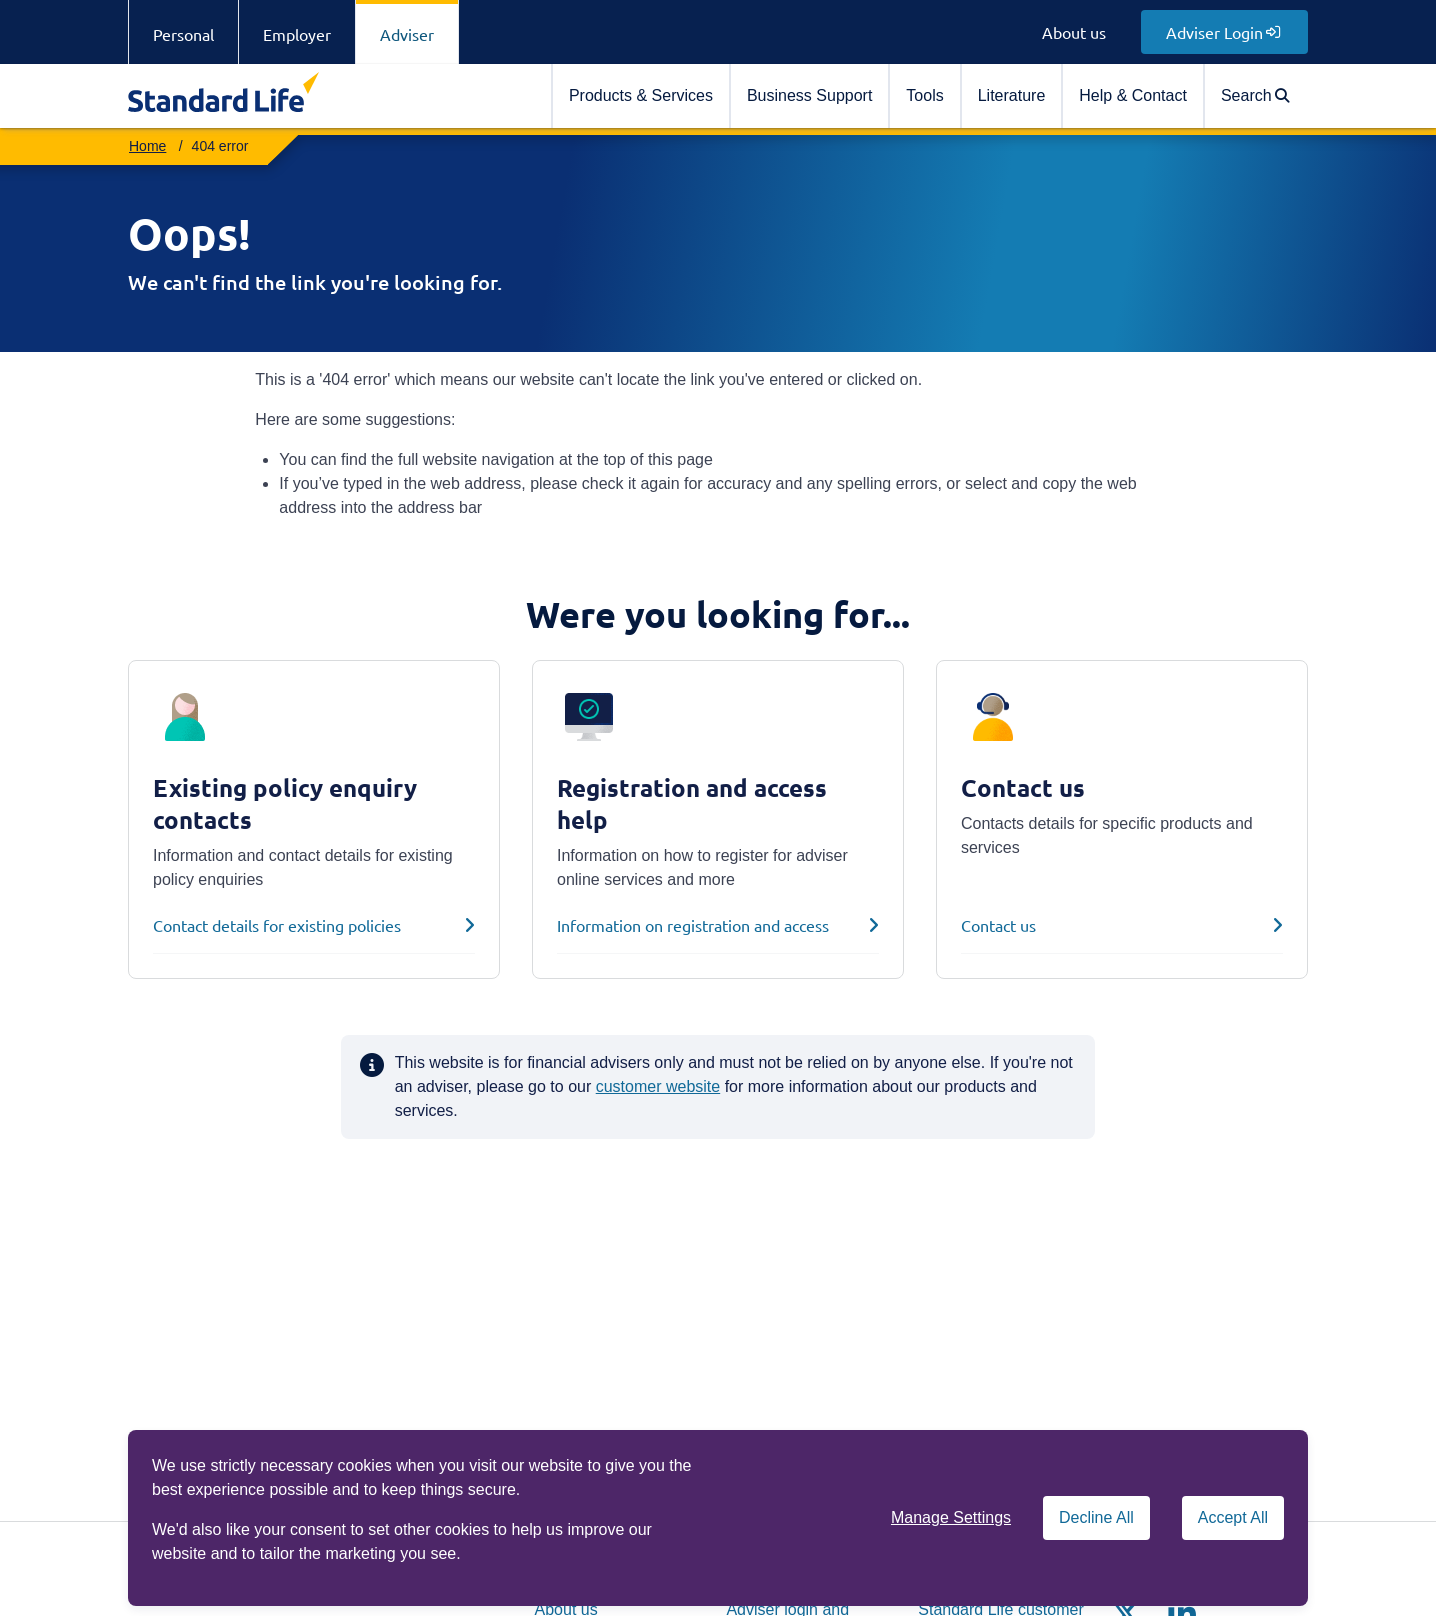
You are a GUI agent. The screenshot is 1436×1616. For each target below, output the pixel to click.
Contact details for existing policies (277, 925)
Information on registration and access (693, 925)
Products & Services (641, 95)
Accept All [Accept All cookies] (1233, 1517)
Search (1255, 95)
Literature (1012, 95)
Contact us (998, 925)
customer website (658, 1086)
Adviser (407, 34)
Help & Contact (1133, 95)
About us (1074, 32)
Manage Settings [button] (951, 1517)
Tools (924, 95)
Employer (297, 34)
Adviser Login (1223, 32)
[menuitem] (640, 96)
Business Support (809, 95)
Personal (183, 34)
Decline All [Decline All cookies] (1096, 1517)
